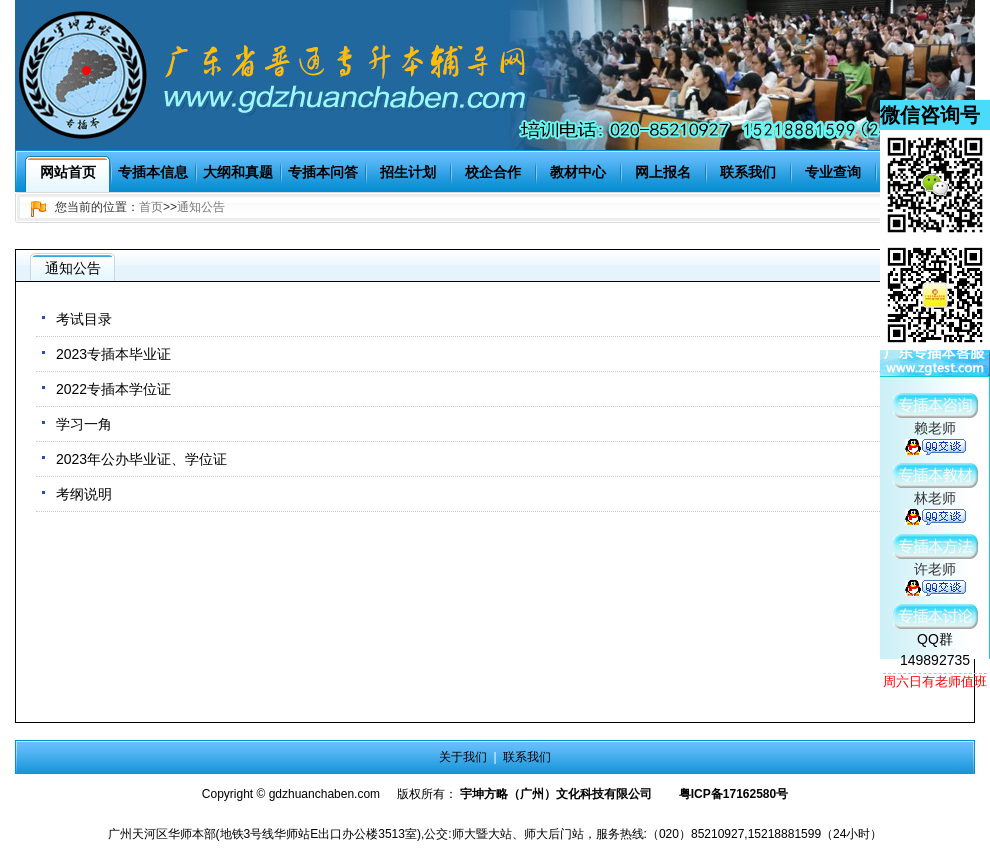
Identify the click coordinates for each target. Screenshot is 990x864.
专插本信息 (153, 172)
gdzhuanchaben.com (324, 794)
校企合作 (493, 172)
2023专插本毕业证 (113, 354)
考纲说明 (84, 494)
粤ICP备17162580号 (733, 794)
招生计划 (408, 172)
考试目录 (84, 319)
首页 (151, 207)
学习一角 (84, 424)
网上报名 (663, 172)
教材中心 (578, 172)
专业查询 (833, 172)
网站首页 (68, 172)
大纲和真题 (238, 172)
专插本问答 (323, 172)
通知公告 (201, 207)
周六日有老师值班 (935, 681)
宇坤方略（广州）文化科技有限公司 (556, 794)
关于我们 (463, 757)
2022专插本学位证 (113, 389)
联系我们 (748, 172)
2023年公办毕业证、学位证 (141, 459)
